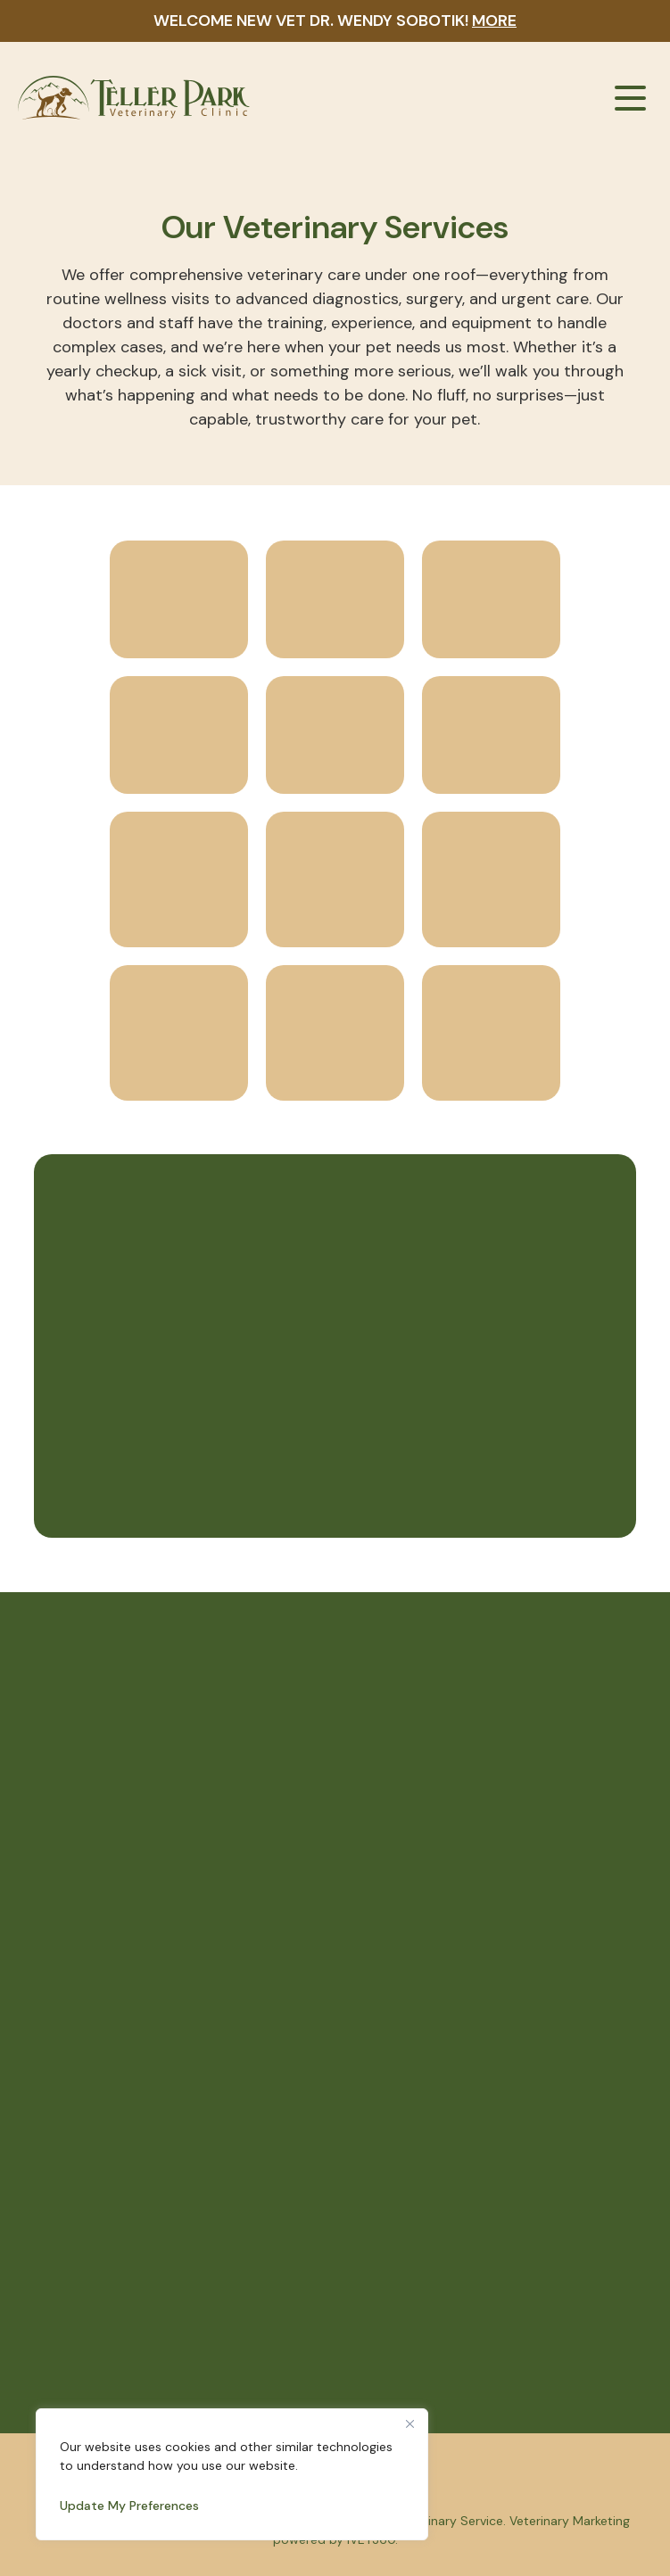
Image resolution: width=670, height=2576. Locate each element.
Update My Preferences (129, 2506)
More (494, 20)
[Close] (409, 2423)
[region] (232, 2474)
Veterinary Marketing (569, 2521)
